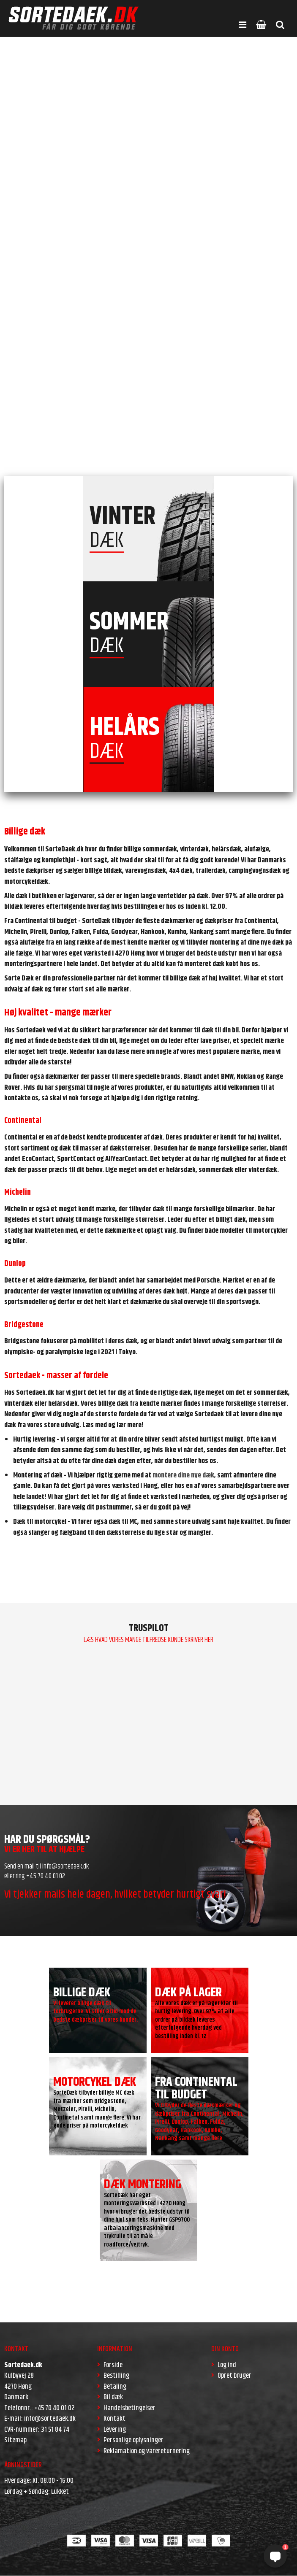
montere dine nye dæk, (183, 1475)
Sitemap (15, 2440)
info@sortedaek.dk (65, 1866)
